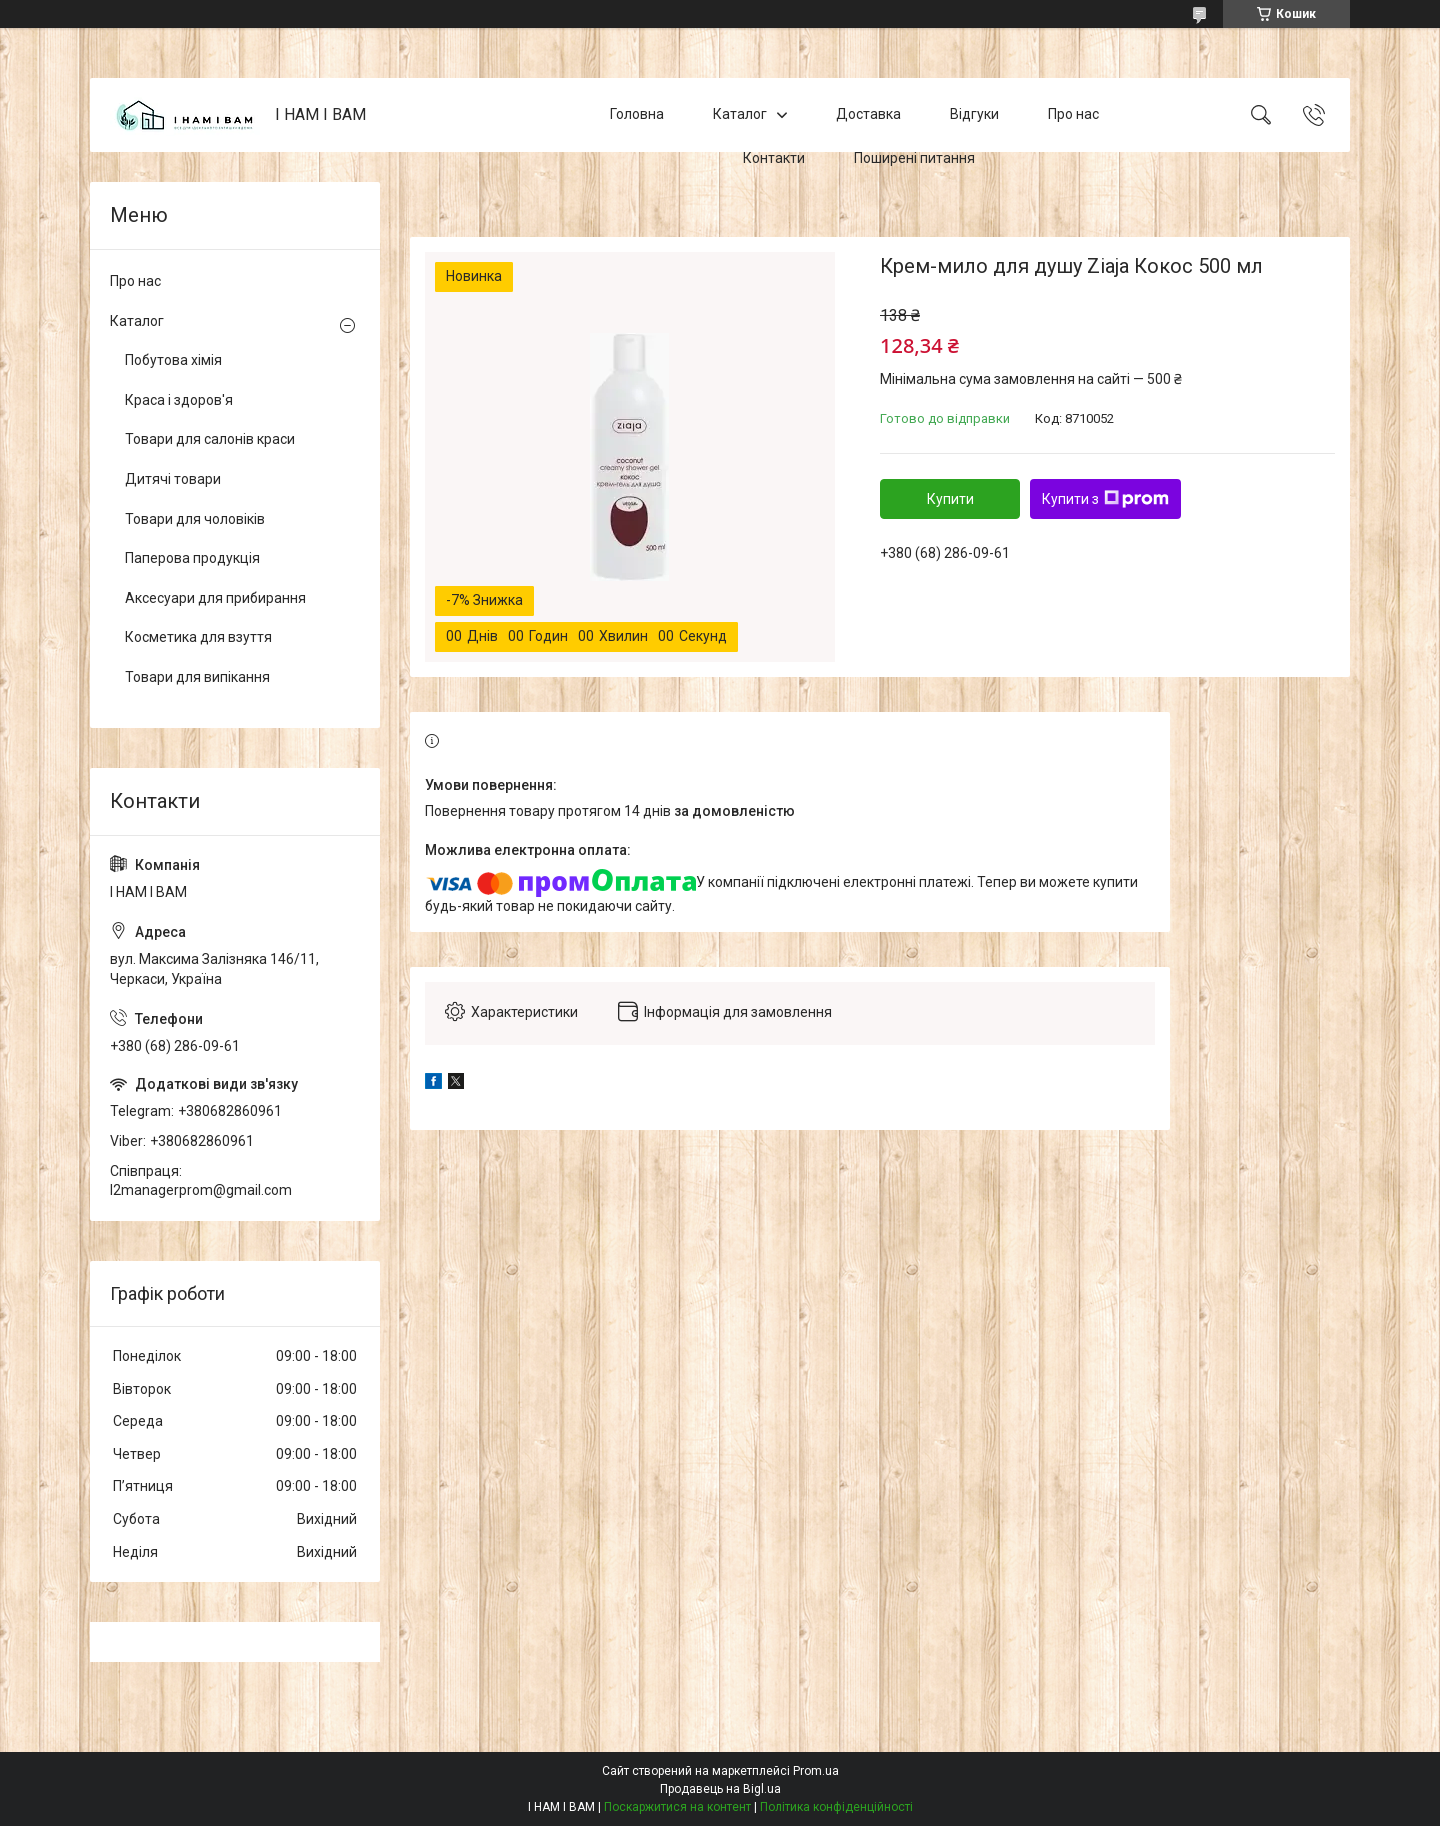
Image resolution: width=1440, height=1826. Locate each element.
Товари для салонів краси (210, 439)
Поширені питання (914, 158)
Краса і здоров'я (179, 400)
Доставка (868, 114)
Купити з (1105, 499)
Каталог (740, 114)
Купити (950, 499)
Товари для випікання (197, 677)
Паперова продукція (192, 558)
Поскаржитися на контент (677, 1807)
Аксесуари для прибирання (215, 598)
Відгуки (974, 114)
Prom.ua (816, 1771)
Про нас (1073, 114)
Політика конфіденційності (836, 1807)
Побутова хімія (173, 360)
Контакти (774, 158)
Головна (637, 114)
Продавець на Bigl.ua (720, 1789)
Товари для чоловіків (195, 519)
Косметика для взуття (198, 637)
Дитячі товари (173, 479)
